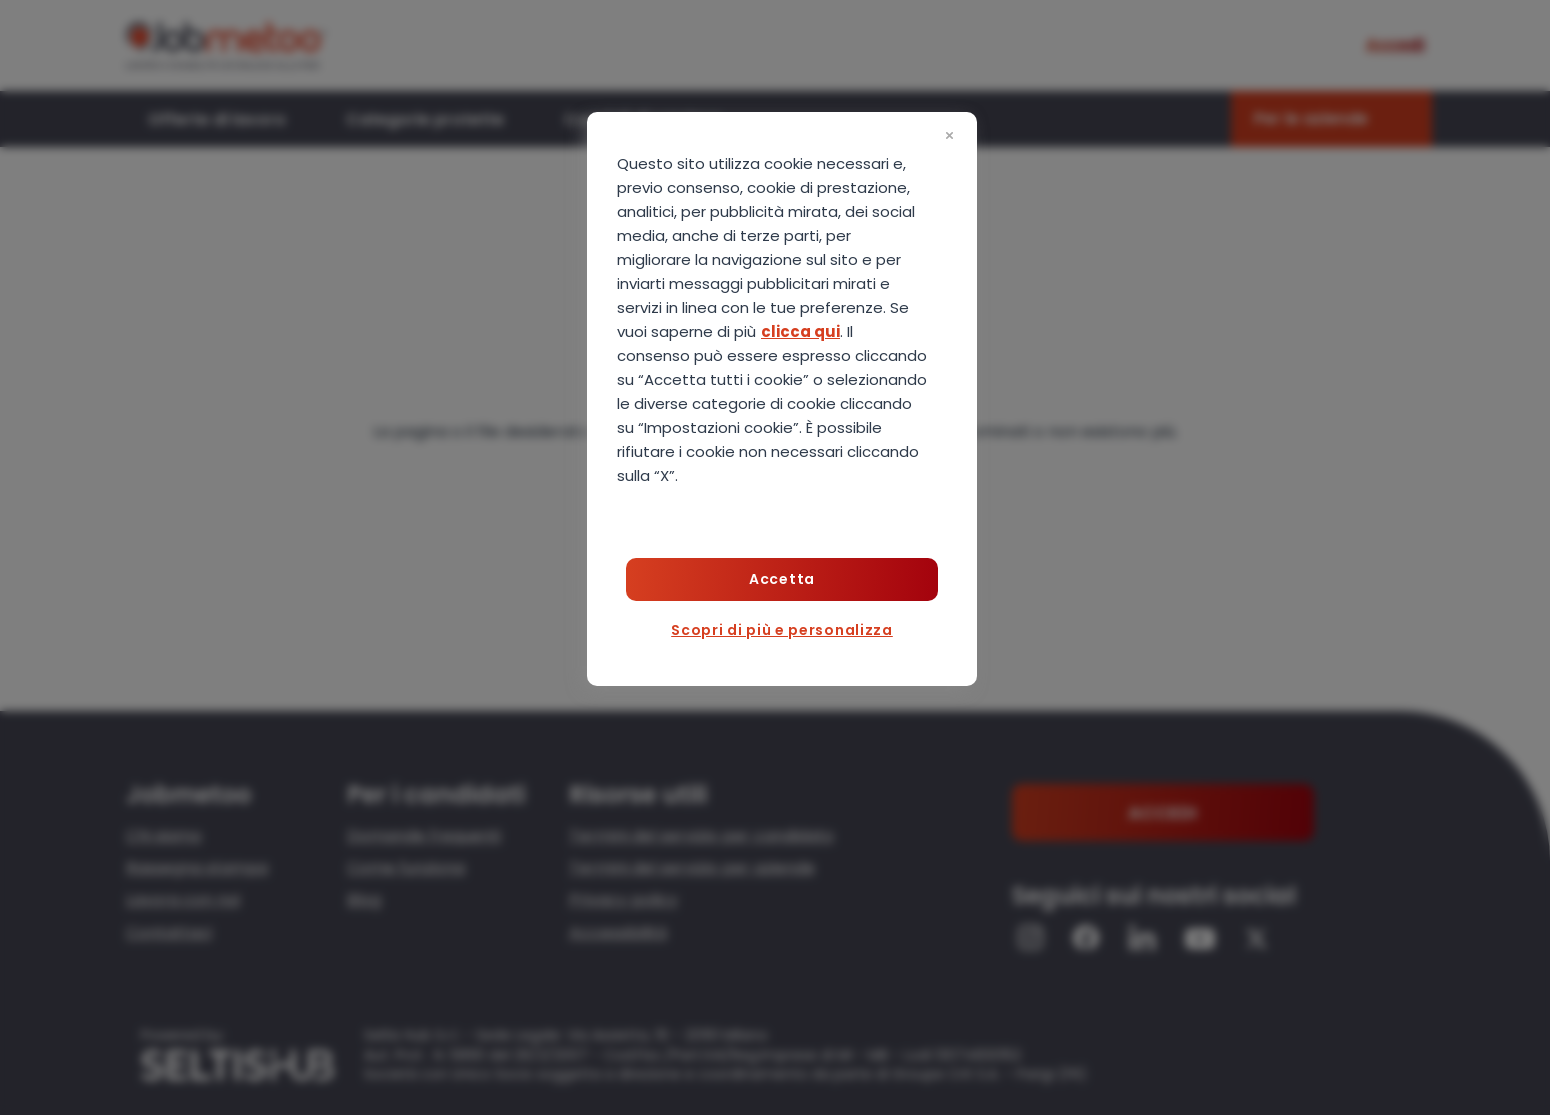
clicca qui (800, 331)
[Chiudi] (949, 136)
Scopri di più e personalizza (782, 630)
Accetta (782, 579)
